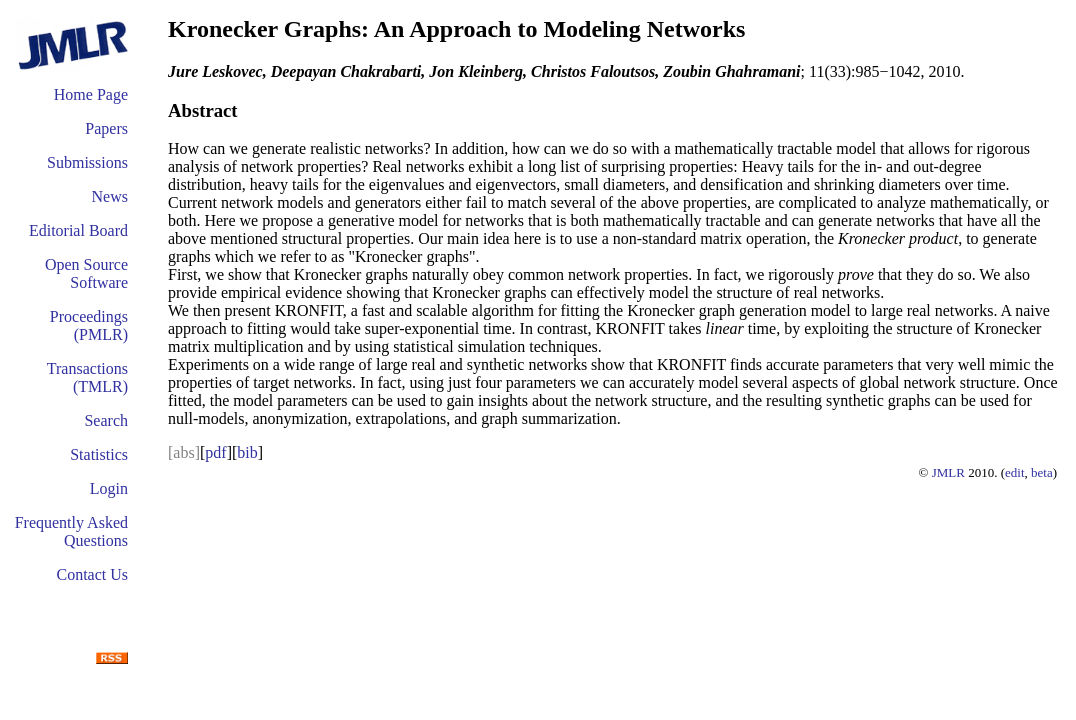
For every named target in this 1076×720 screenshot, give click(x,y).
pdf (215, 452)
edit (1015, 472)
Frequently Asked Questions (71, 531)
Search (106, 420)
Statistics (99, 454)
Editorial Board (78, 230)
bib (247, 452)
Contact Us (92, 574)
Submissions (87, 162)
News (110, 196)
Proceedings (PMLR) (89, 325)
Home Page (91, 94)
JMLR (948, 472)
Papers (106, 128)
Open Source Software (86, 273)
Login (109, 488)
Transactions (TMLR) (87, 377)
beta (1042, 472)
